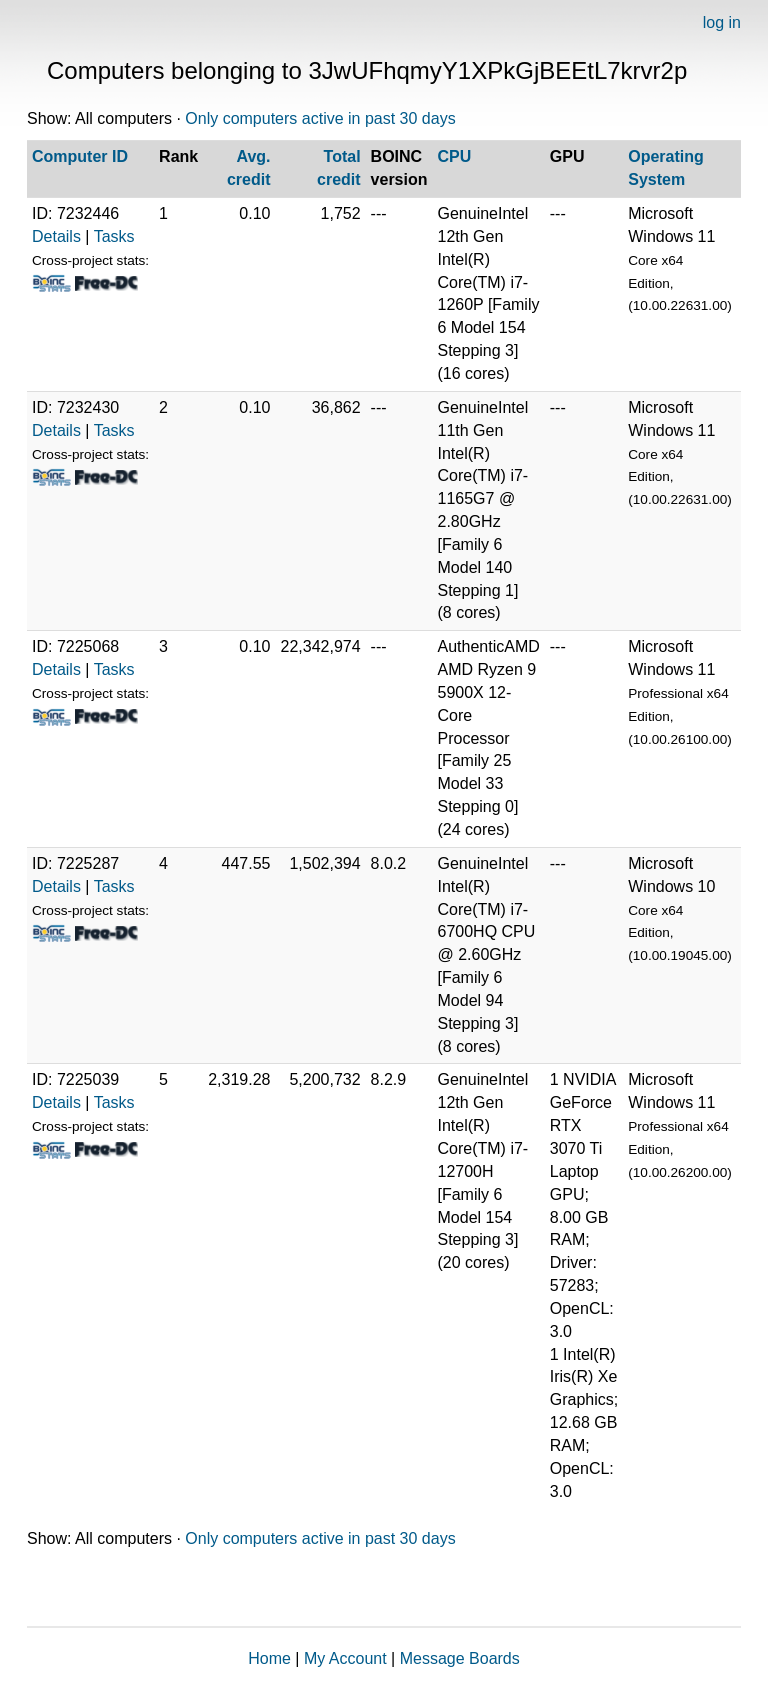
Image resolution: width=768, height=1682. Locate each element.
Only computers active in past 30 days (320, 118)
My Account (345, 1658)
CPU (455, 156)
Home (269, 1658)
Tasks (114, 236)
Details (56, 236)
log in (722, 22)
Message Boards (460, 1658)
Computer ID (80, 156)
